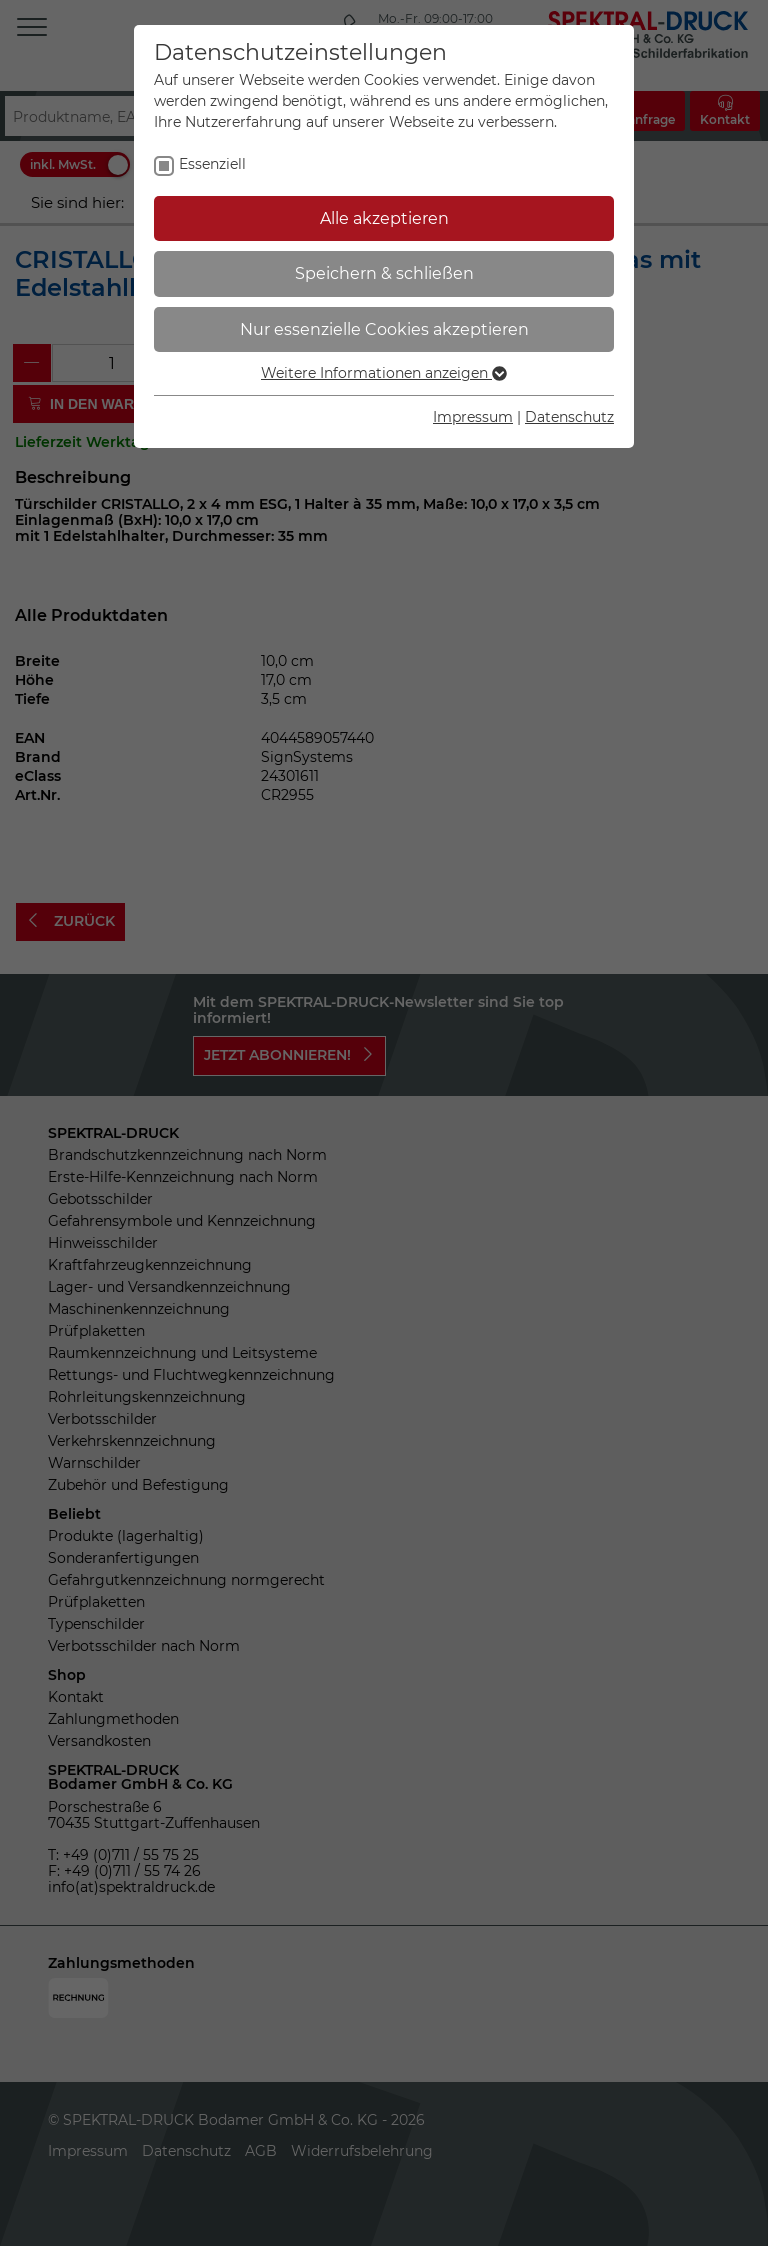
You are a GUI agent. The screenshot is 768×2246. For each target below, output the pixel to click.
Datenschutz (569, 417)
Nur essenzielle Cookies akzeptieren (384, 329)
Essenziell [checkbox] (212, 164)
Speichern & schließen (384, 273)
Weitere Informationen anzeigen (384, 373)
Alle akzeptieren (384, 218)
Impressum (473, 417)
